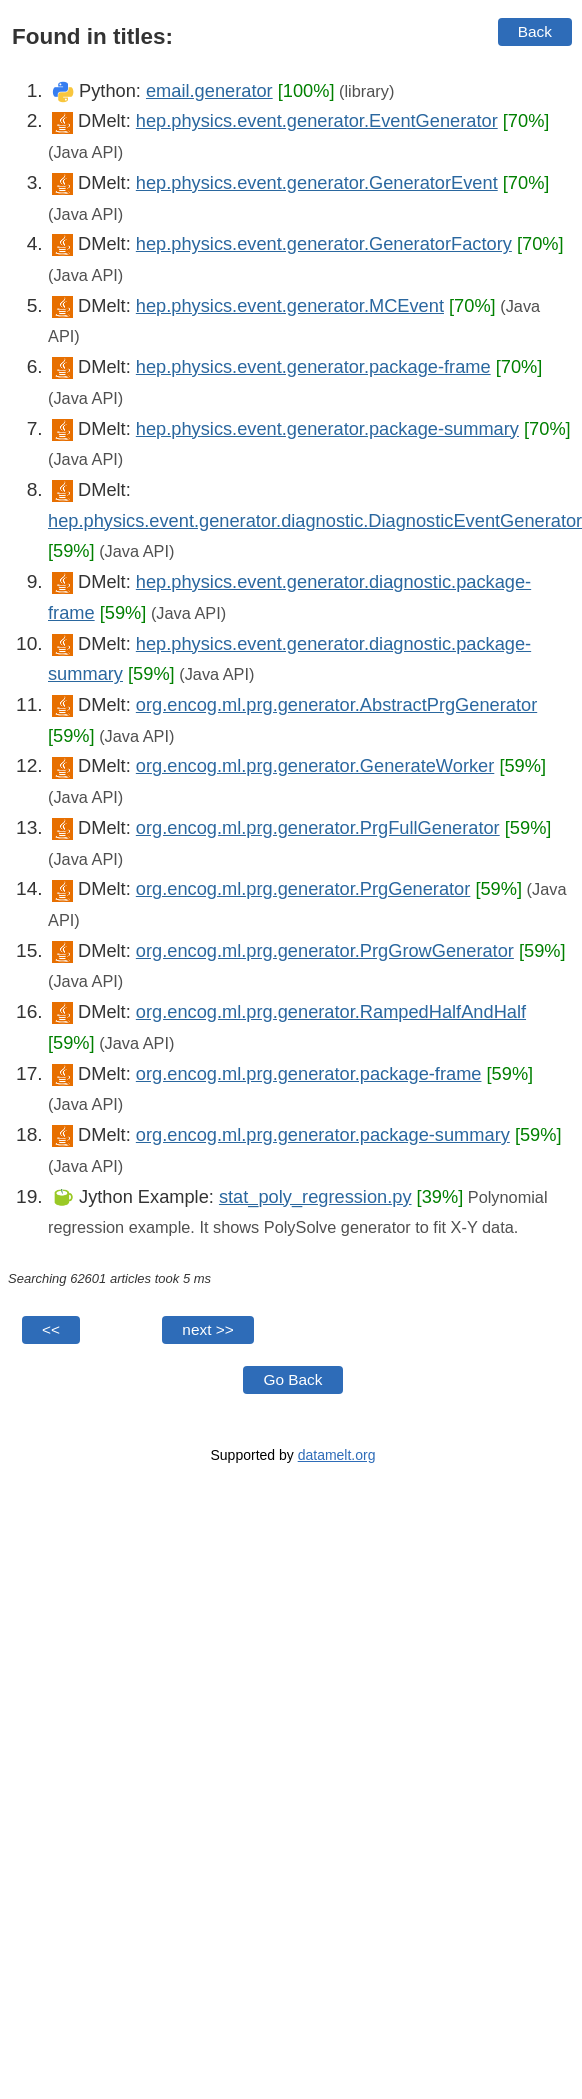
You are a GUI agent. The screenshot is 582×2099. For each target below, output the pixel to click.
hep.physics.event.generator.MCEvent (290, 305)
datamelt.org (337, 1455)
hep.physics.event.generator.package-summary (327, 428)
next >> (207, 1329)
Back (535, 31)
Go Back (292, 1379)
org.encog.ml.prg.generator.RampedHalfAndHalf (331, 1011)
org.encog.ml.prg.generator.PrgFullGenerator (318, 827)
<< (51, 1329)
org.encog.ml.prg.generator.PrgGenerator (303, 888)
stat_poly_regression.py (315, 1196)
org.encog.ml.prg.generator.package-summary (323, 1134)
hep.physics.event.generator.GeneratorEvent (317, 182)
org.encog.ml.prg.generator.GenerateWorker (315, 765)
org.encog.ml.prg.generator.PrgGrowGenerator (325, 950)
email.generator (209, 90)
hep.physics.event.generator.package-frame (313, 366)
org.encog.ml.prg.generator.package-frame (309, 1073)
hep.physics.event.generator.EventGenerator (317, 120)
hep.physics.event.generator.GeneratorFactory (324, 243)
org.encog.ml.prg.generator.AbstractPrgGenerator (336, 704)
